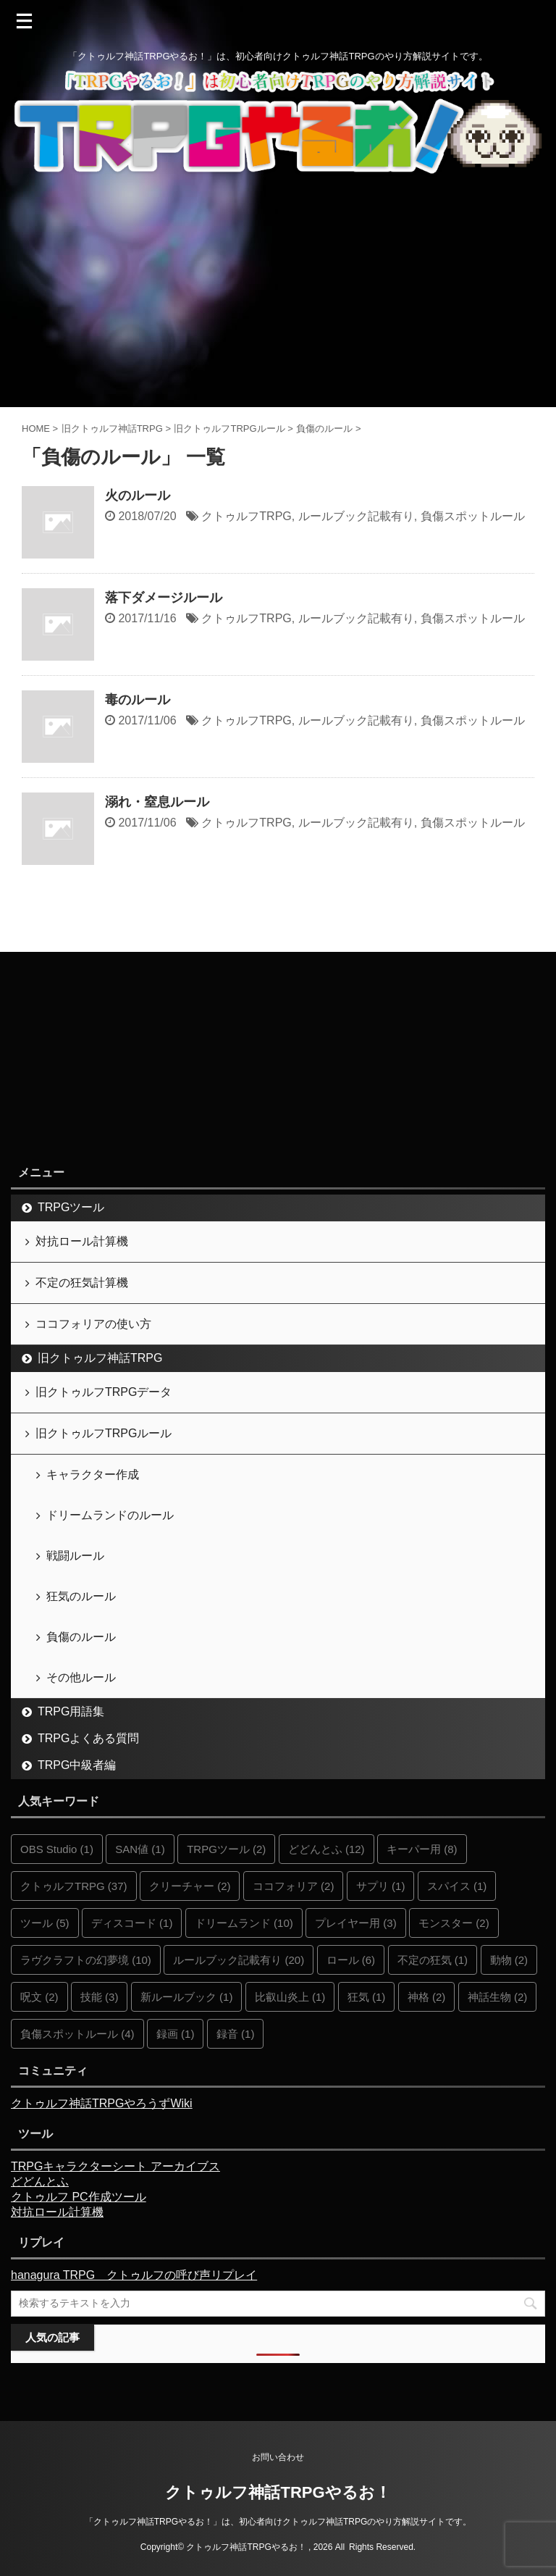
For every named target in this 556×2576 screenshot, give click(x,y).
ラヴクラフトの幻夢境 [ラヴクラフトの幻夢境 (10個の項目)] (85, 1960)
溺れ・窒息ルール (157, 802)
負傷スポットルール (473, 516)
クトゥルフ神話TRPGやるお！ (277, 2492)
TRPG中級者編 (77, 1765)
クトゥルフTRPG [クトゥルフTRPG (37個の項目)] (73, 1886)
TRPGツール (71, 1207)
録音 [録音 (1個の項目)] (235, 2034)
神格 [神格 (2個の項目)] (427, 1997)
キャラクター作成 (92, 1474)
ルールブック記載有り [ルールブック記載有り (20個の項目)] (238, 1960)
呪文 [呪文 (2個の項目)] (39, 1997)
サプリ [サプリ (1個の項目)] (380, 1886)
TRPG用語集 (71, 1711)
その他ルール (81, 1677)
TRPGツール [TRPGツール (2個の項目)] (226, 1849)
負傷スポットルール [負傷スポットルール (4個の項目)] (77, 2034)
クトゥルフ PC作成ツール (78, 2197)
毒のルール (137, 700)
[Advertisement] (278, 298)
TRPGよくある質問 (88, 1738)
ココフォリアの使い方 (93, 1324)
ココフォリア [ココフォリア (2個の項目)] (293, 1886)
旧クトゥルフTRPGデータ (103, 1392)
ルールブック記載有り (356, 516)
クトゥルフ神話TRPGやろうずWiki (102, 2103)
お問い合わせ (278, 2457)
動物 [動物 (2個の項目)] (509, 1960)
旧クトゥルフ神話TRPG (100, 1358)
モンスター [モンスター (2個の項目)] (453, 1923)
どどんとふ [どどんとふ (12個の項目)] (326, 1849)
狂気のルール (81, 1596)
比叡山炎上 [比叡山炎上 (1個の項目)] (290, 1997)
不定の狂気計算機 (81, 1282)
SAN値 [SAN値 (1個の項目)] (139, 1849)
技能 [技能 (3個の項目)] (99, 1997)
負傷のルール (81, 1637)
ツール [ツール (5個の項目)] (45, 1923)
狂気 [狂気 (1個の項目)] (367, 1997)
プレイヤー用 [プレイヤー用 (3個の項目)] (356, 1923)
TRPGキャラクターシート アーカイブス (115, 2166)
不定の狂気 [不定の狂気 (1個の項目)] (432, 1960)
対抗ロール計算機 (81, 1241)
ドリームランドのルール (110, 1515)
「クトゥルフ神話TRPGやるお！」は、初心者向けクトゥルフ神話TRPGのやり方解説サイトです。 (278, 2522)
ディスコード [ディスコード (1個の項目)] (132, 1923)
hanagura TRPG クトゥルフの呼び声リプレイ (134, 2275)
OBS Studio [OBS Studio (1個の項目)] (56, 1849)
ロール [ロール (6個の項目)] (351, 1960)
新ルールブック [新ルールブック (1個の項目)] (186, 1997)
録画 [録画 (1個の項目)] (175, 2034)
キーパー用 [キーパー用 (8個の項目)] (422, 1849)
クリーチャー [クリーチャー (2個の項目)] (190, 1886)
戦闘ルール (75, 1556)
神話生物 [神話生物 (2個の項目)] (498, 1997)
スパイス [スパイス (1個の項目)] (457, 1886)
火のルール (137, 495)
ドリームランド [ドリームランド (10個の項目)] (244, 1923)
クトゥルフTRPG (246, 516)
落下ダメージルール (163, 597)
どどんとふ (40, 2181)
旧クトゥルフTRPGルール (103, 1433)
